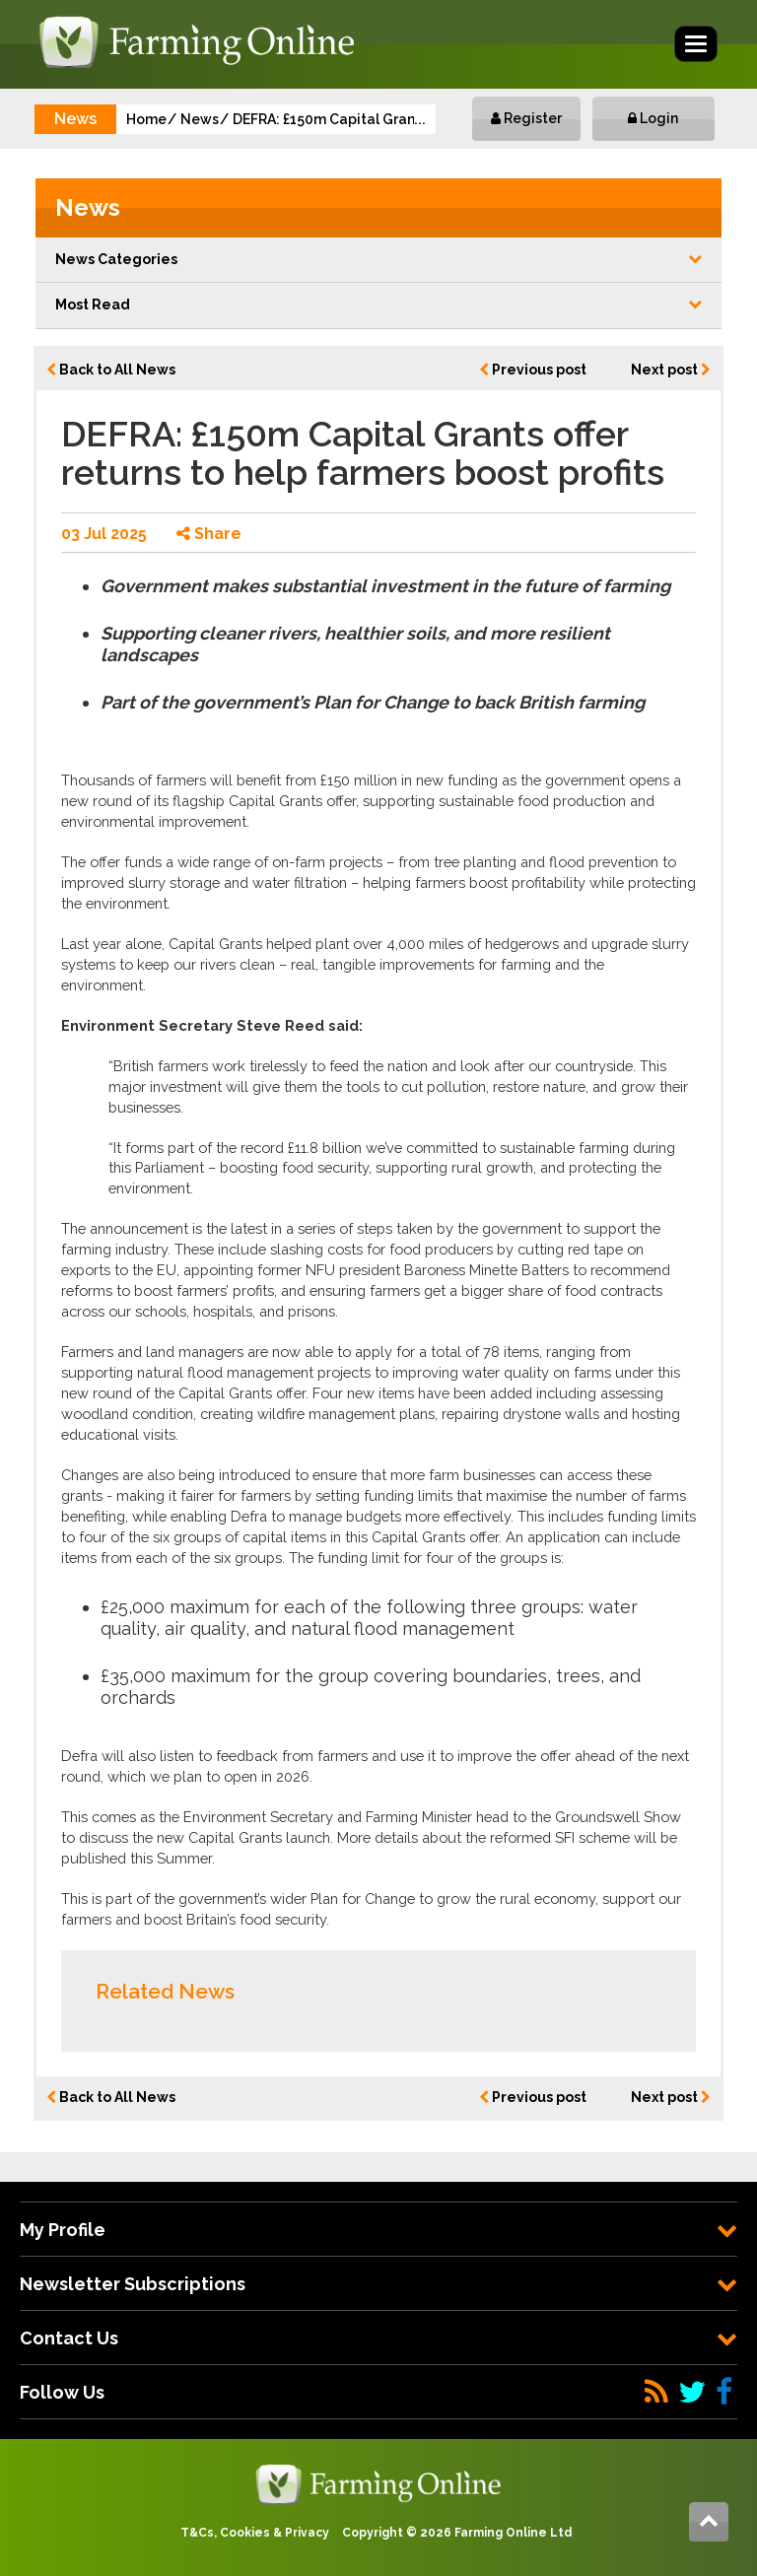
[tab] (378, 2230)
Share (208, 533)
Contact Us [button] (378, 2338)
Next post (671, 369)
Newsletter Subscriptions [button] (378, 2284)
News (199, 119)
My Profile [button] (378, 2230)
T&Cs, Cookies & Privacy (254, 2533)
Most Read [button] (378, 304)
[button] (378, 260)
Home (146, 119)
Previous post (532, 369)
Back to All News (110, 369)
